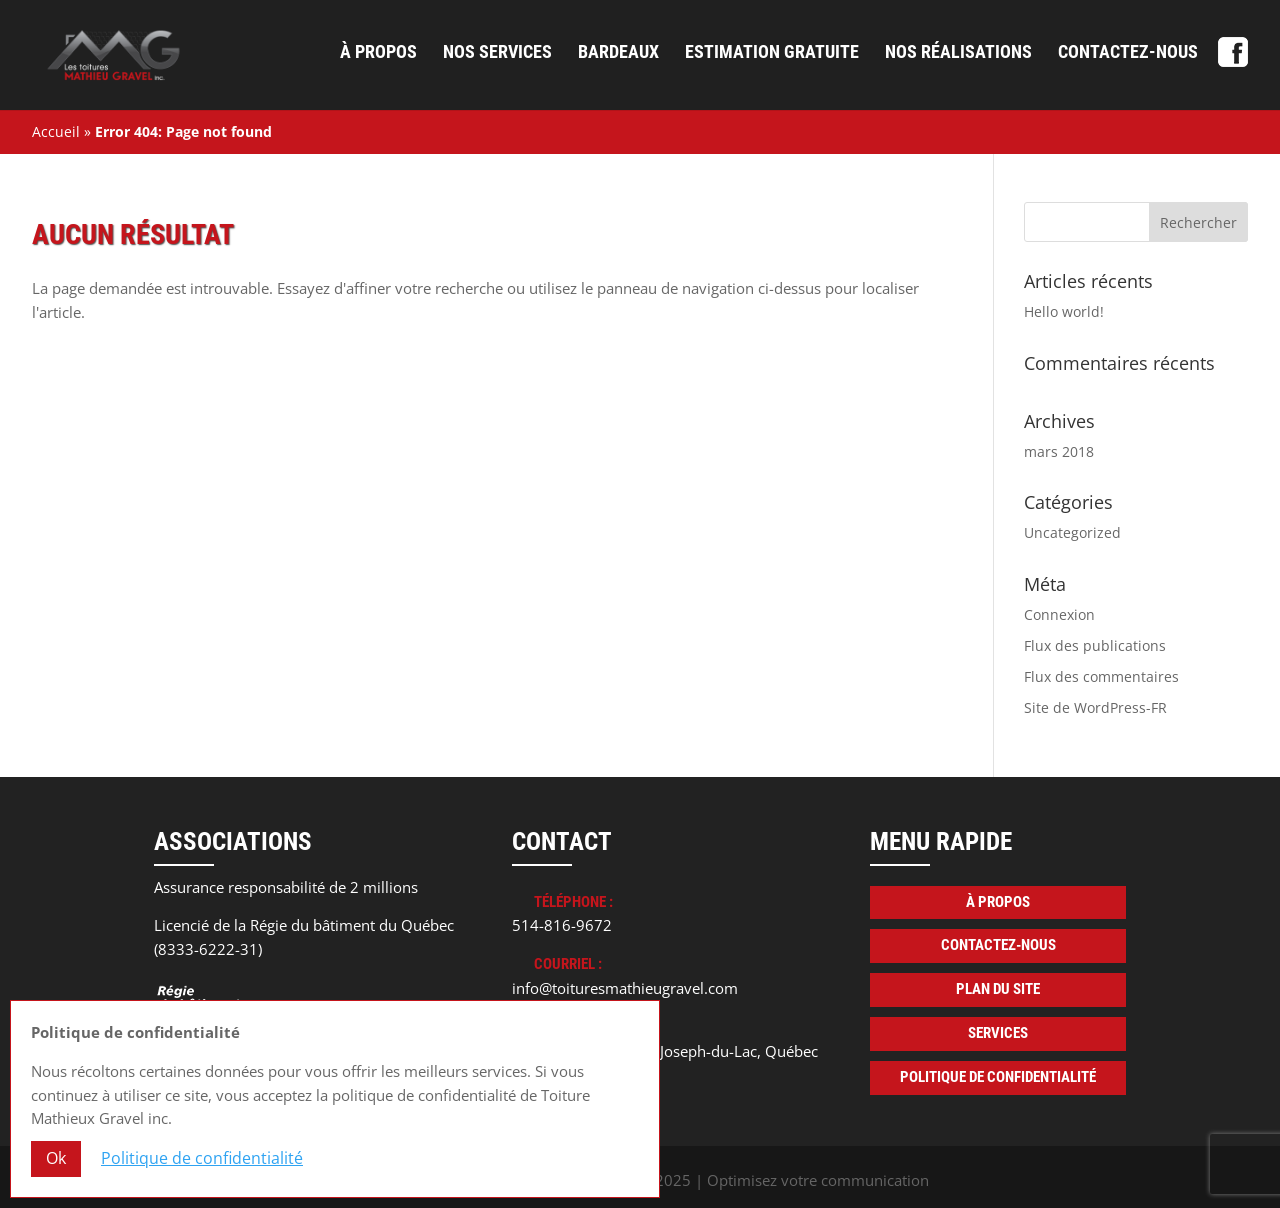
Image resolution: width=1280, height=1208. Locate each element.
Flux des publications (1095, 645)
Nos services (497, 53)
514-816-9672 (562, 925)
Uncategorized (1072, 532)
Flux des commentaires (1101, 676)
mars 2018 (1059, 451)
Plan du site (998, 989)
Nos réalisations (958, 53)
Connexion (1059, 614)
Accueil (56, 131)
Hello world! (1064, 311)
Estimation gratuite (772, 53)
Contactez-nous (1128, 53)
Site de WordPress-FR (1095, 707)
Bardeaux (618, 53)
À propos (378, 53)
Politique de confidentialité (998, 1077)
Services (998, 1033)
